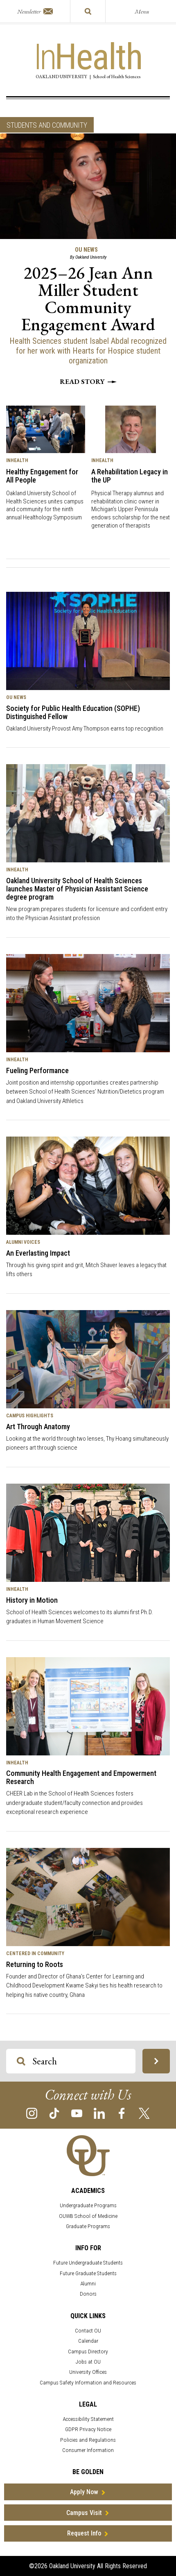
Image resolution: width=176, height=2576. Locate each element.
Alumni (88, 2284)
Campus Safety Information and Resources (88, 2383)
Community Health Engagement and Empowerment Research (81, 1777)
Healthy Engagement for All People (42, 475)
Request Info (84, 2533)
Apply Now (84, 2492)
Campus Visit (84, 2513)
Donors (88, 2294)
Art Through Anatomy (38, 1426)
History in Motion (32, 1600)
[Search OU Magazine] (21, 2061)
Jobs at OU (88, 2362)
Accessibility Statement (88, 2419)
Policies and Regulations (88, 2440)
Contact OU (88, 2331)
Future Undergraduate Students (88, 2263)
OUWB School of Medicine (88, 2216)
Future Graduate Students (88, 2273)
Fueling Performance (37, 1070)
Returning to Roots (34, 1964)
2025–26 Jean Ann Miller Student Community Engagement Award (88, 299)
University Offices (88, 2372)
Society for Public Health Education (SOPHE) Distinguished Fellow (73, 712)
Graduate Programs (88, 2226)
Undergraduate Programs (88, 2205)
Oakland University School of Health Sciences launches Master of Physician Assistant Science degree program (77, 888)
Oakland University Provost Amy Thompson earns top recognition (84, 728)
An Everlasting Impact (38, 1253)
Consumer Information (88, 2450)
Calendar (88, 2341)
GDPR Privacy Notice (88, 2429)
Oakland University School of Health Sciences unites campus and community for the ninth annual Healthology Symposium (44, 505)
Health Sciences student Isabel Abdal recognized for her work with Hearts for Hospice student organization (88, 350)
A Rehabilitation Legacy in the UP (129, 475)
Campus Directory (88, 2351)
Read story (88, 381)
